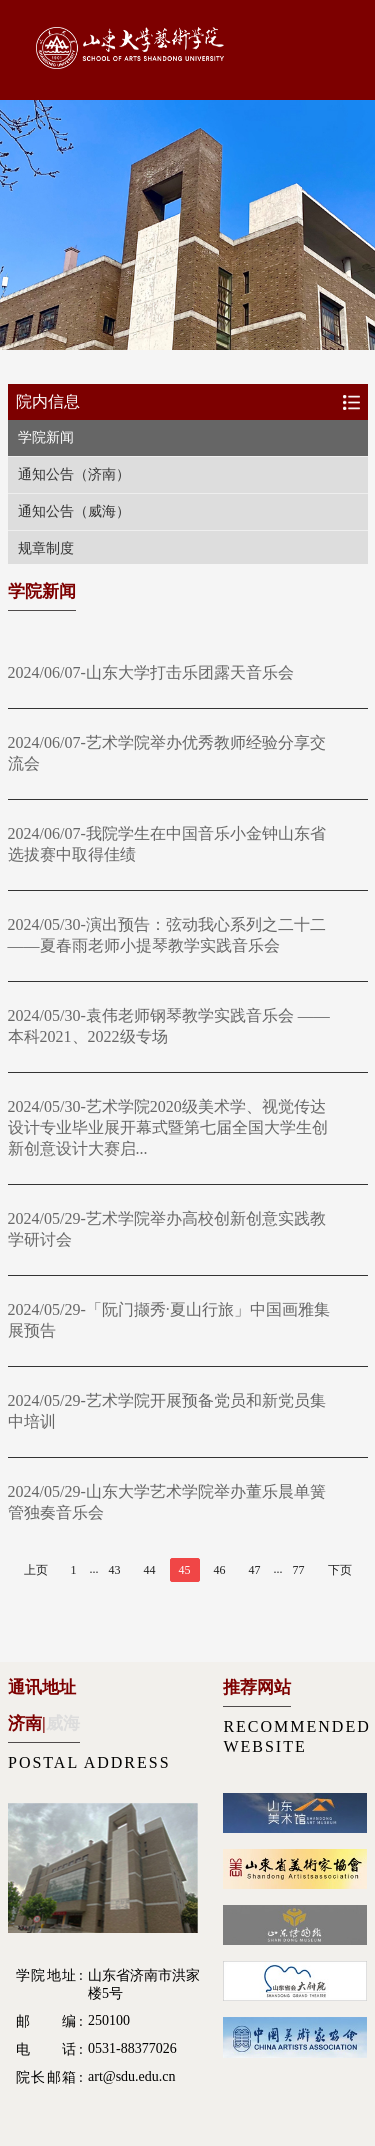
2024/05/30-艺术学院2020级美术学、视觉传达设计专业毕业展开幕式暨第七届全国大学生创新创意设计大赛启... (168, 1127)
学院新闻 (46, 437)
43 (115, 1570)
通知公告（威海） (74, 511)
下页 (340, 1570)
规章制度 (46, 548)
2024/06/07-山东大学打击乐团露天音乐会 (151, 672)
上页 (36, 1570)
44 (150, 1570)
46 (220, 1570)
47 (255, 1570)
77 (299, 1570)
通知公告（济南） (74, 474)
